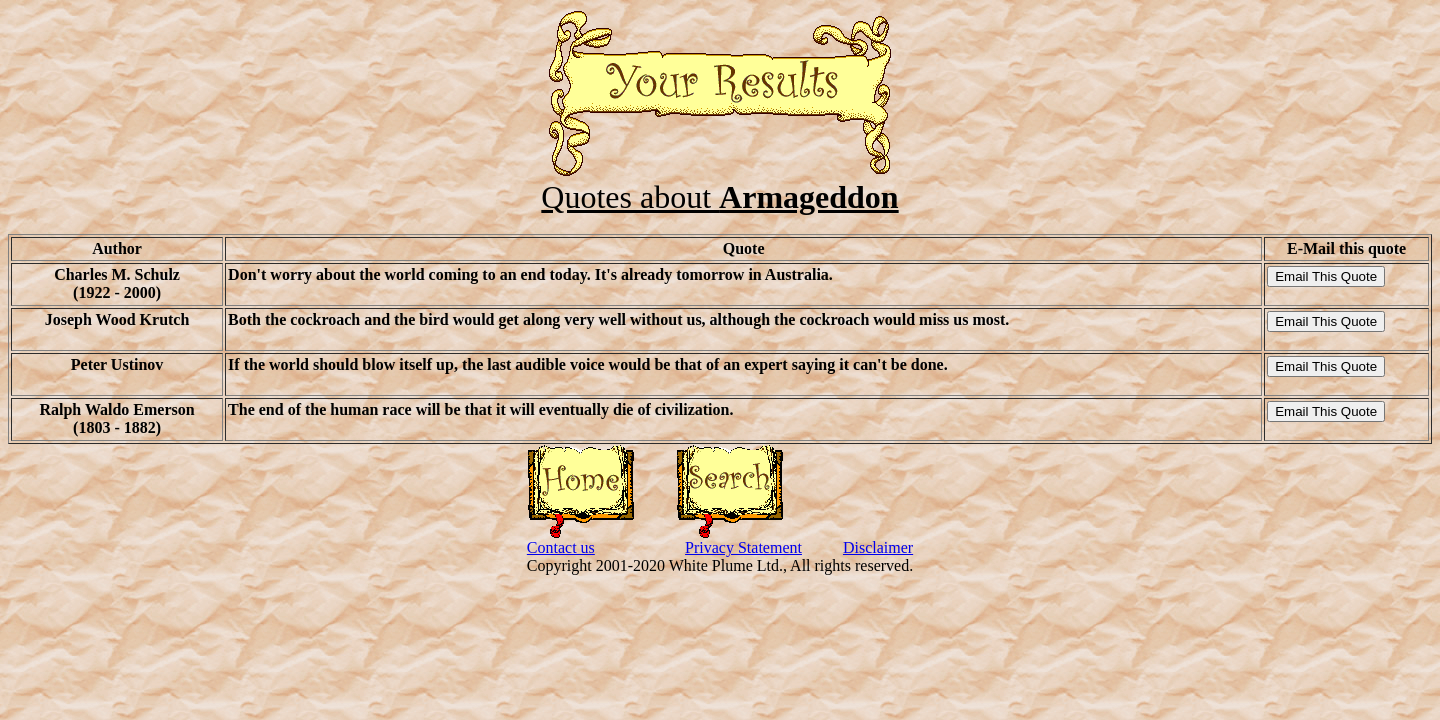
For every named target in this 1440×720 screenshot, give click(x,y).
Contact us (561, 547)
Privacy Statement (743, 547)
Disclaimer (878, 547)
